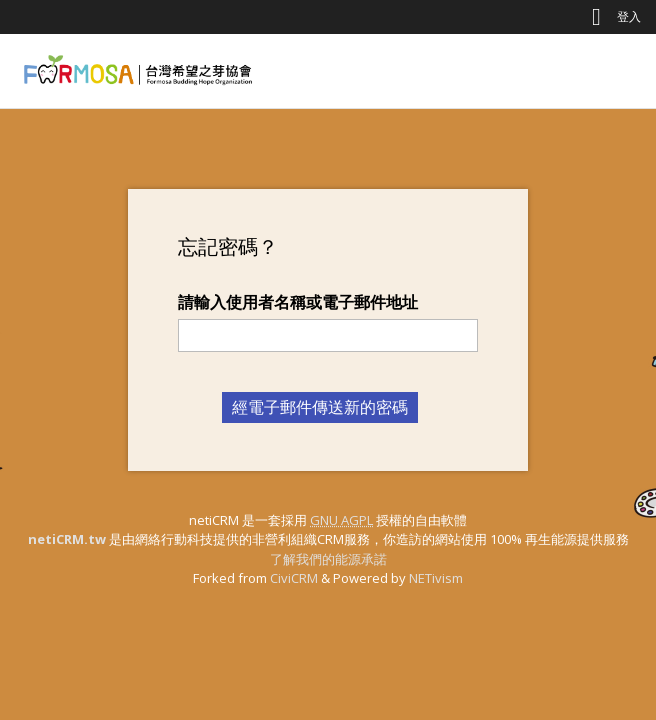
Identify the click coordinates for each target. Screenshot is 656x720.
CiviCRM (294, 578)
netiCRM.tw (67, 539)
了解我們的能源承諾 (328, 559)
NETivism (436, 578)
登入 (629, 16)
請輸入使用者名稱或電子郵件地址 (298, 302)
